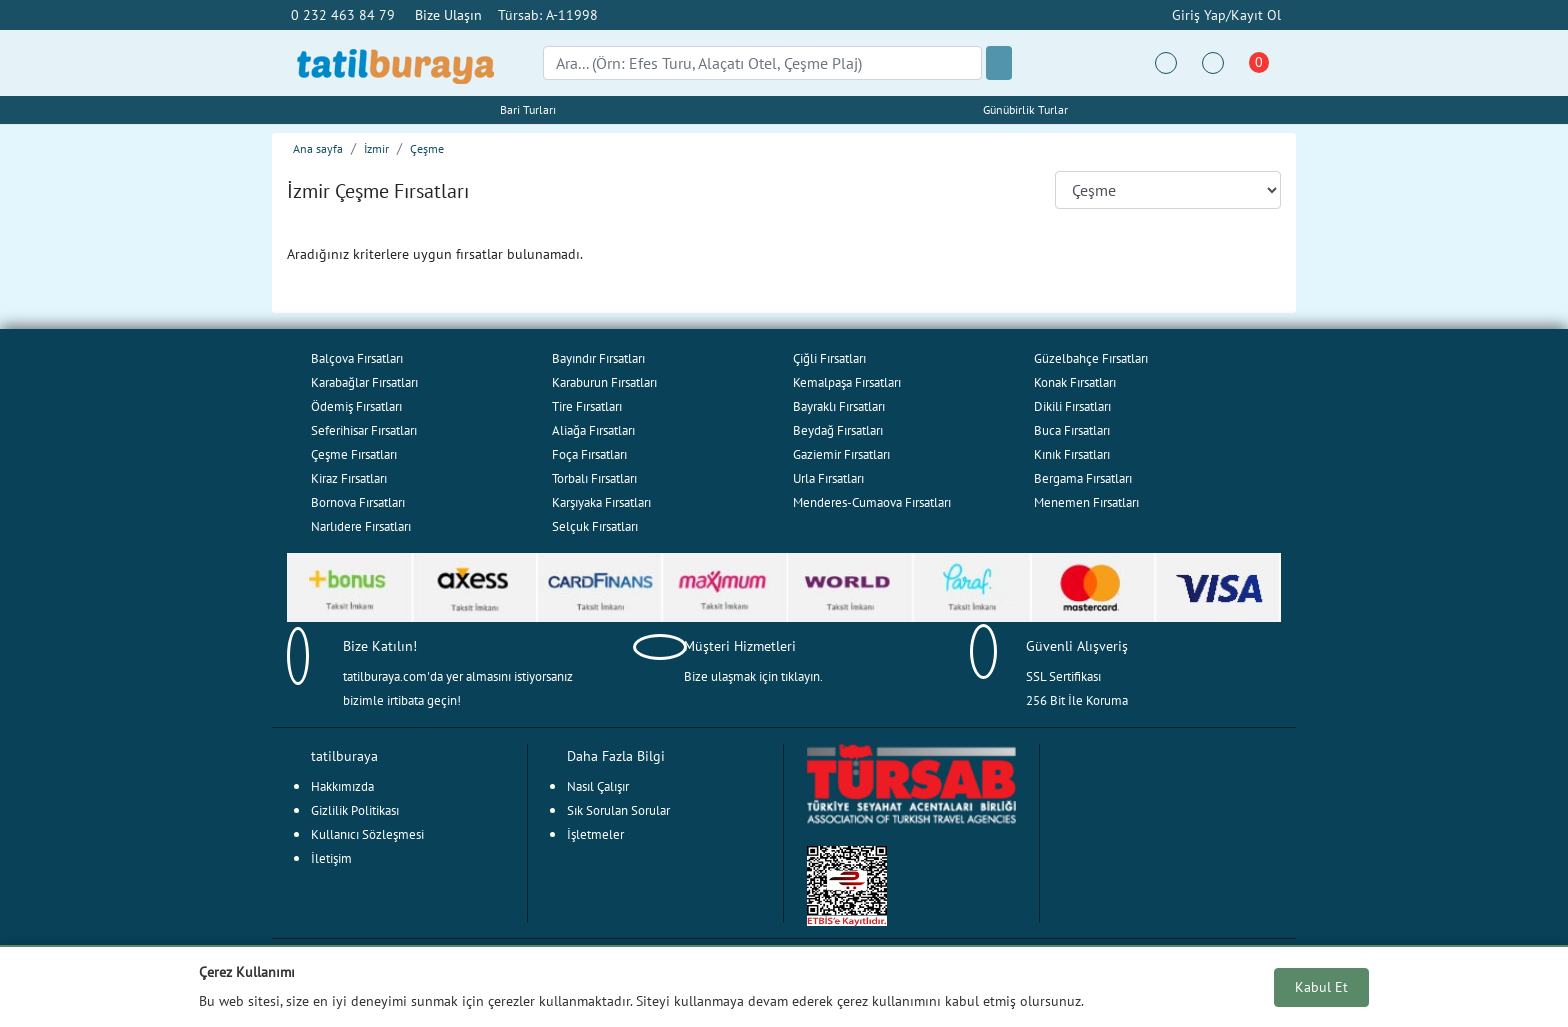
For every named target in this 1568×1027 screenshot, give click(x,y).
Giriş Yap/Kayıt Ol (1224, 14)
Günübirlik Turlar (1025, 109)
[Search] (762, 63)
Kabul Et (1321, 987)
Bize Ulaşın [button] (448, 14)
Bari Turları (528, 109)
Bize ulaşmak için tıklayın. (753, 676)
